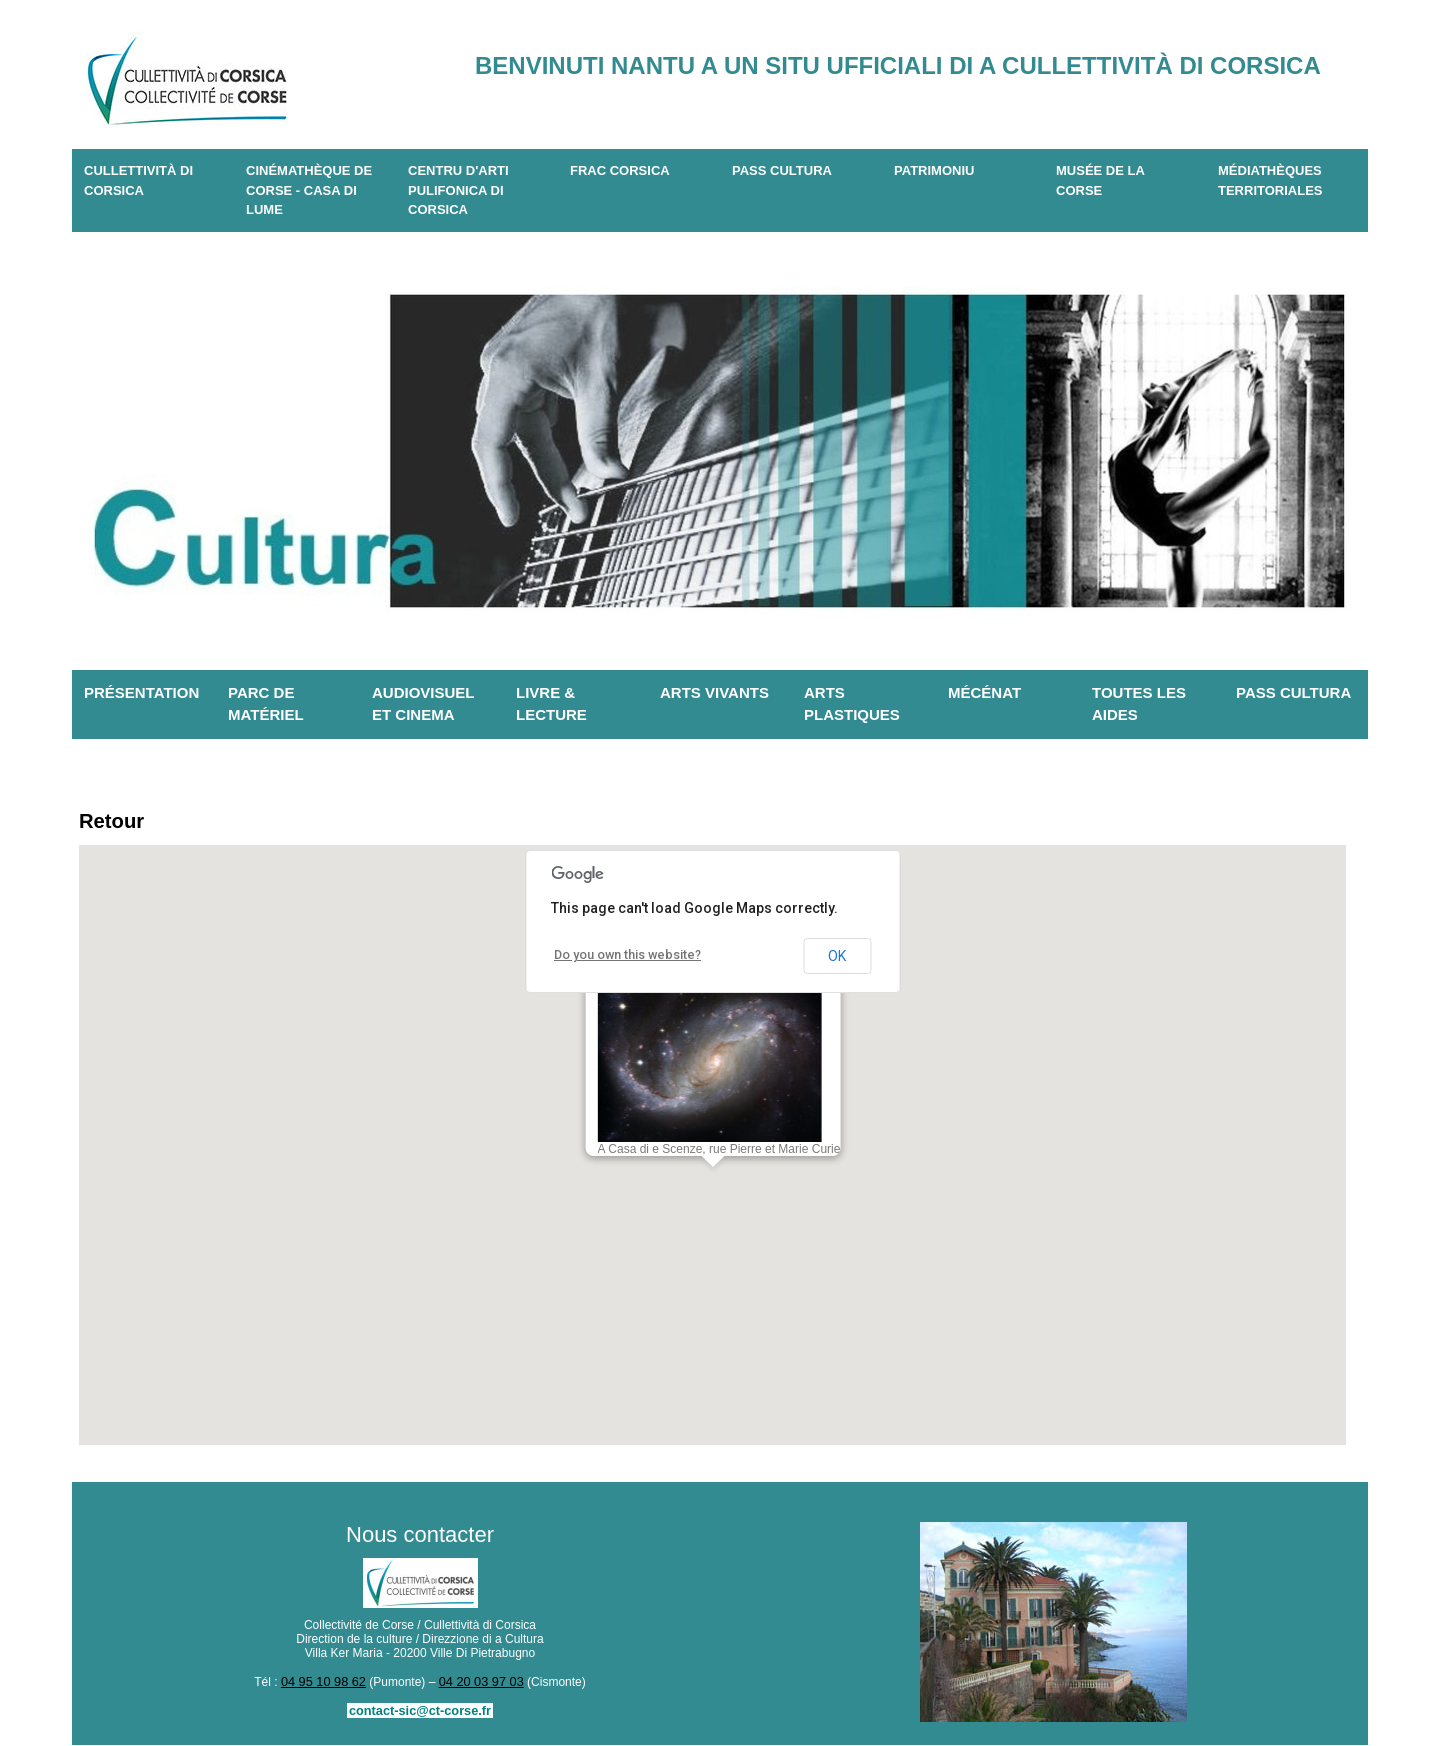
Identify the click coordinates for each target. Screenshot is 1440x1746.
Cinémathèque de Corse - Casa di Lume (309, 190)
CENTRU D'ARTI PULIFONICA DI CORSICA (458, 190)
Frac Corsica (620, 170)
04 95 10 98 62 (326, 1684)
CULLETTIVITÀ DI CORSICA (138, 180)
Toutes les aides (1139, 704)
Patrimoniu (934, 170)
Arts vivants (714, 692)
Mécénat (984, 692)
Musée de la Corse (1100, 180)
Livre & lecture (551, 704)
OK (837, 959)
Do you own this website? (624, 958)
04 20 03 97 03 (479, 1684)
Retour (114, 822)
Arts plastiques (852, 704)
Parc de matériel (266, 704)
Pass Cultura (782, 170)
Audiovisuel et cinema (423, 704)
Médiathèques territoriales (1270, 180)
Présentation (141, 692)
